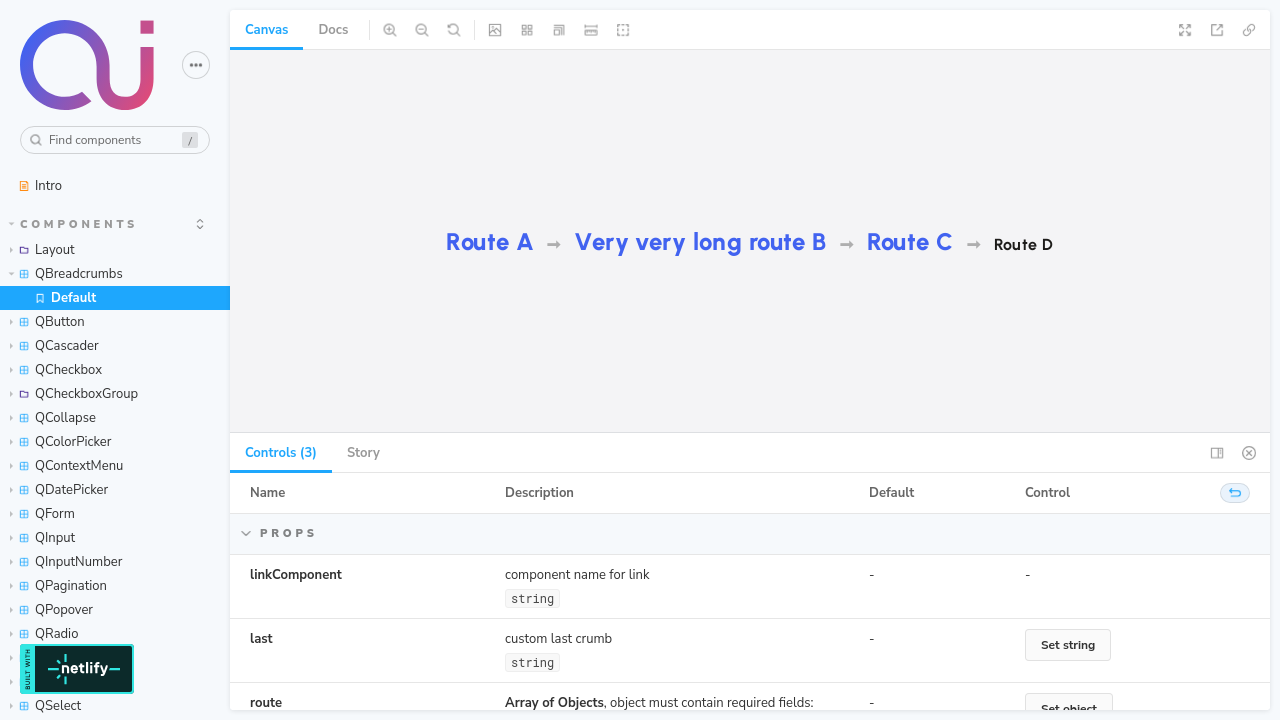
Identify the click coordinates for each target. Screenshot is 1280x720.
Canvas (266, 30)
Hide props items (360, 533)
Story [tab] (363, 453)
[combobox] (115, 140)
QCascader (54, 346)
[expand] (200, 224)
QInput (42, 538)
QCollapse (53, 418)
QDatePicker (59, 490)
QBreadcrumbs (66, 274)
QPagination (58, 586)
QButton (47, 322)
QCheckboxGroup (74, 394)
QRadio (44, 634)
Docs (333, 30)
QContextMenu (66, 466)
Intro (40, 186)
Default (65, 298)
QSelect (45, 706)
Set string (1068, 645)
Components (74, 224)
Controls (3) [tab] (281, 453)
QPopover (51, 610)
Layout (42, 250)
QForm (42, 514)
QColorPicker (60, 442)
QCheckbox (56, 370)
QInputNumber (66, 562)
